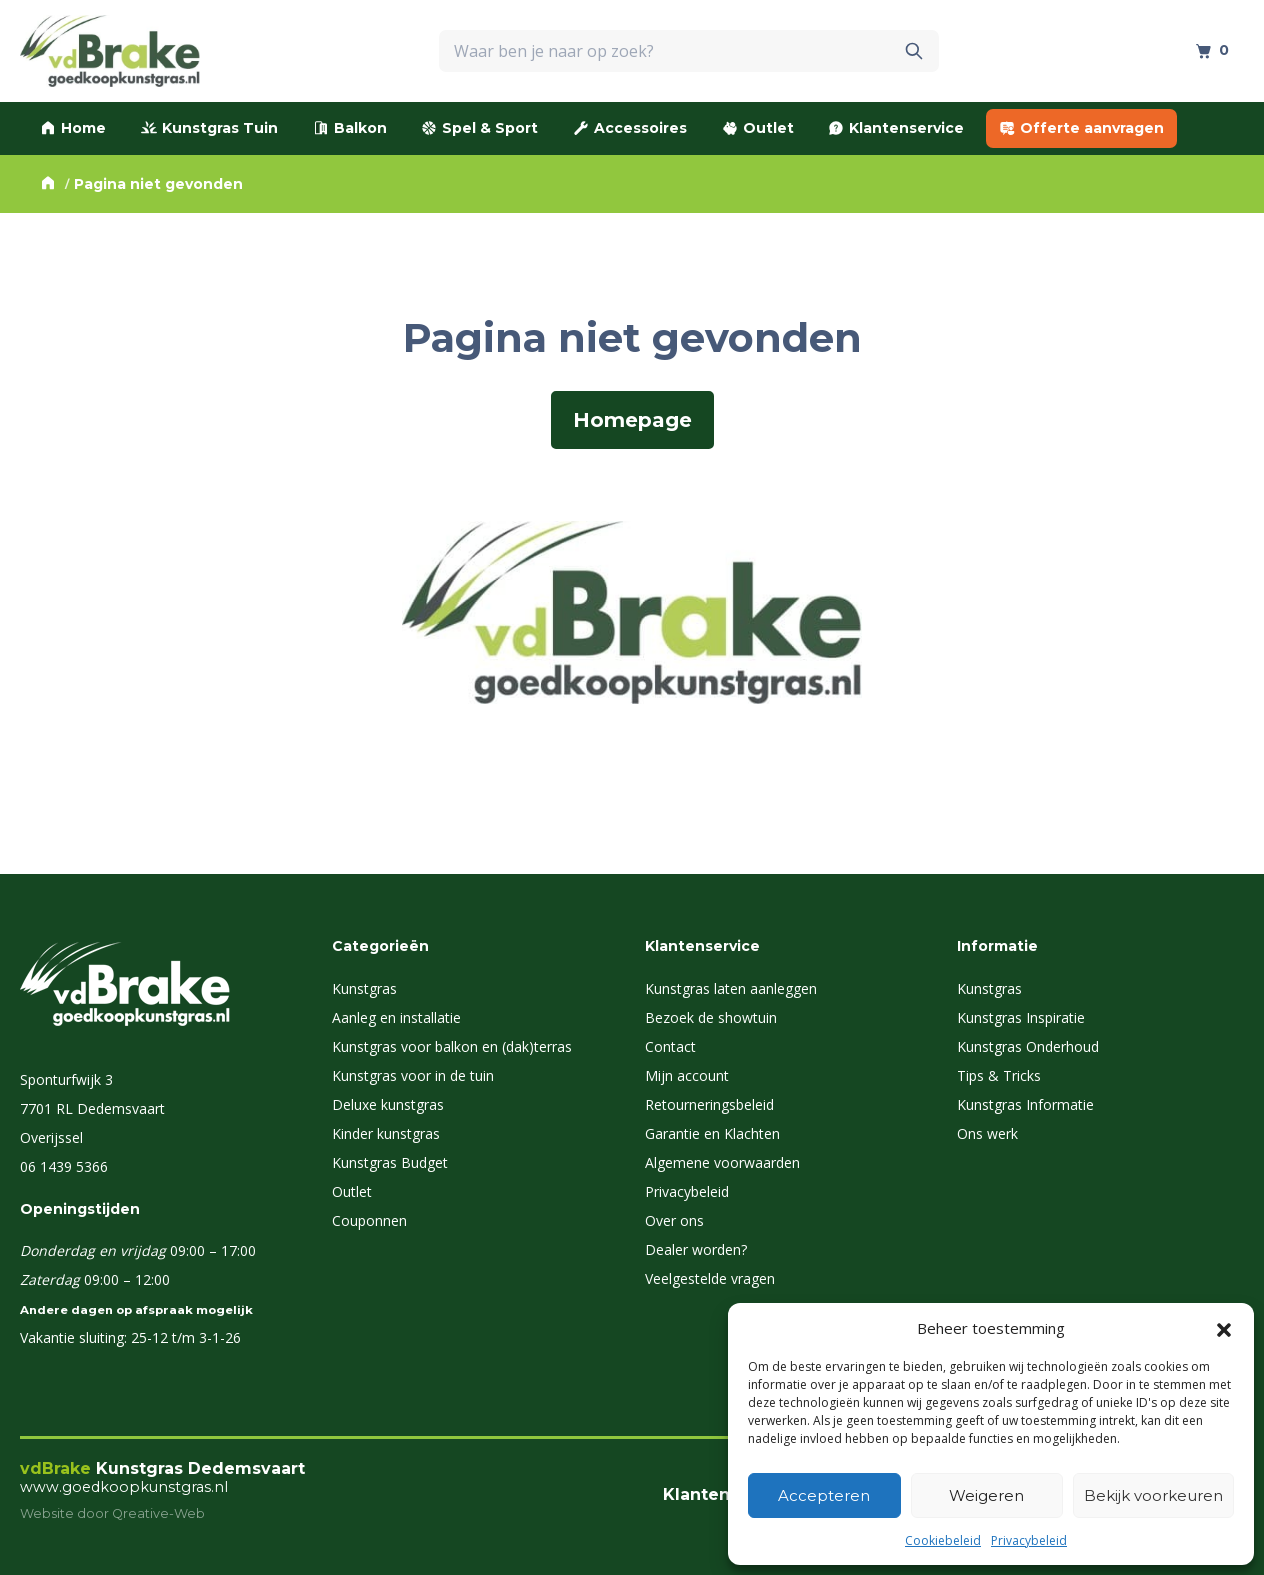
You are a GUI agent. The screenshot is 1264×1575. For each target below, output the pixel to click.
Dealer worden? (696, 1249)
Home (73, 127)
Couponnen (369, 1220)
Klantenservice (896, 127)
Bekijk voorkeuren (1153, 1495)
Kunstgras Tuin (209, 127)
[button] (1224, 1328)
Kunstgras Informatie (1025, 1104)
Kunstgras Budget (390, 1162)
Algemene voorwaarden (722, 1162)
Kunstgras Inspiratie (1021, 1017)
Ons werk (987, 1133)
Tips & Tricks (999, 1075)
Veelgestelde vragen (710, 1278)
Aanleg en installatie (396, 1017)
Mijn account (687, 1075)
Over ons (674, 1220)
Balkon (350, 127)
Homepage (632, 420)
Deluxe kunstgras (388, 1104)
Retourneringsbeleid (709, 1104)
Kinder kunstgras (386, 1133)
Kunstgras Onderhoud (1028, 1046)
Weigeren (986, 1495)
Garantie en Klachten (712, 1133)
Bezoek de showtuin (711, 1017)
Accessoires (630, 127)
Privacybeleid (1029, 1540)
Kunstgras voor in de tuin (413, 1075)
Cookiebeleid (943, 1540)
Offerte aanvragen (1081, 127)
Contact (670, 1046)
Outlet (758, 127)
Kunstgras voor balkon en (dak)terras (452, 1046)
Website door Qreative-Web (112, 1513)
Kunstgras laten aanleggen (731, 988)
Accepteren (824, 1495)
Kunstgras (364, 988)
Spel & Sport (479, 127)
